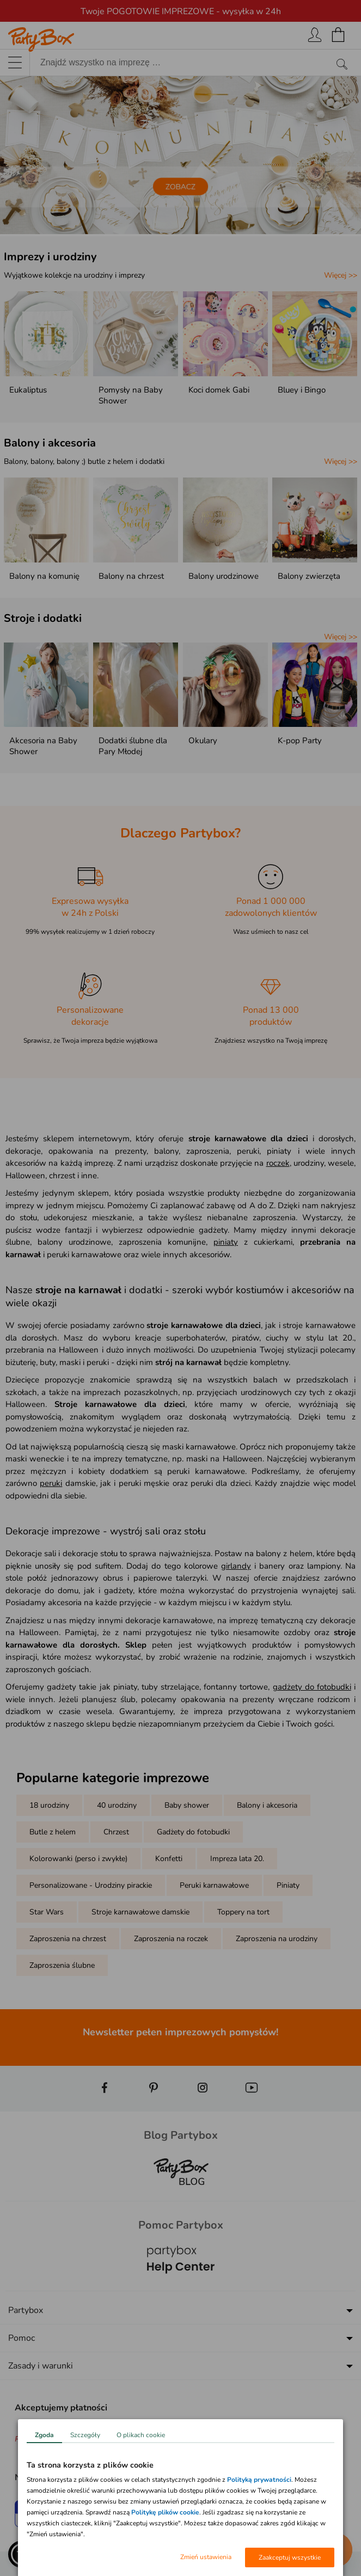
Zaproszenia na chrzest (67, 1938)
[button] (22, 2554)
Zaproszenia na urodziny (276, 1938)
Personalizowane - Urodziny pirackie (90, 1885)
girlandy (236, 1566)
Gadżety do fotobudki (193, 1832)
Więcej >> (340, 275)
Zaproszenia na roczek (171, 1938)
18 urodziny (49, 1805)
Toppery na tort (243, 1912)
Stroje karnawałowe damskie (140, 1912)
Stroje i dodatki (43, 618)
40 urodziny (117, 1805)
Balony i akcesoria (50, 443)
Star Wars (46, 1912)
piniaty (225, 1242)
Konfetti (168, 1858)
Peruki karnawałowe (214, 1885)
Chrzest (116, 1832)
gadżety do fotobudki (312, 1686)
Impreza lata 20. (237, 1858)
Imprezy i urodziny (50, 256)
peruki (51, 1483)
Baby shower (186, 1805)
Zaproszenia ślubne (62, 1965)
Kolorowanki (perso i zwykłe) (78, 1858)
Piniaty (288, 1885)
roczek (278, 1163)
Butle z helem (52, 1832)
